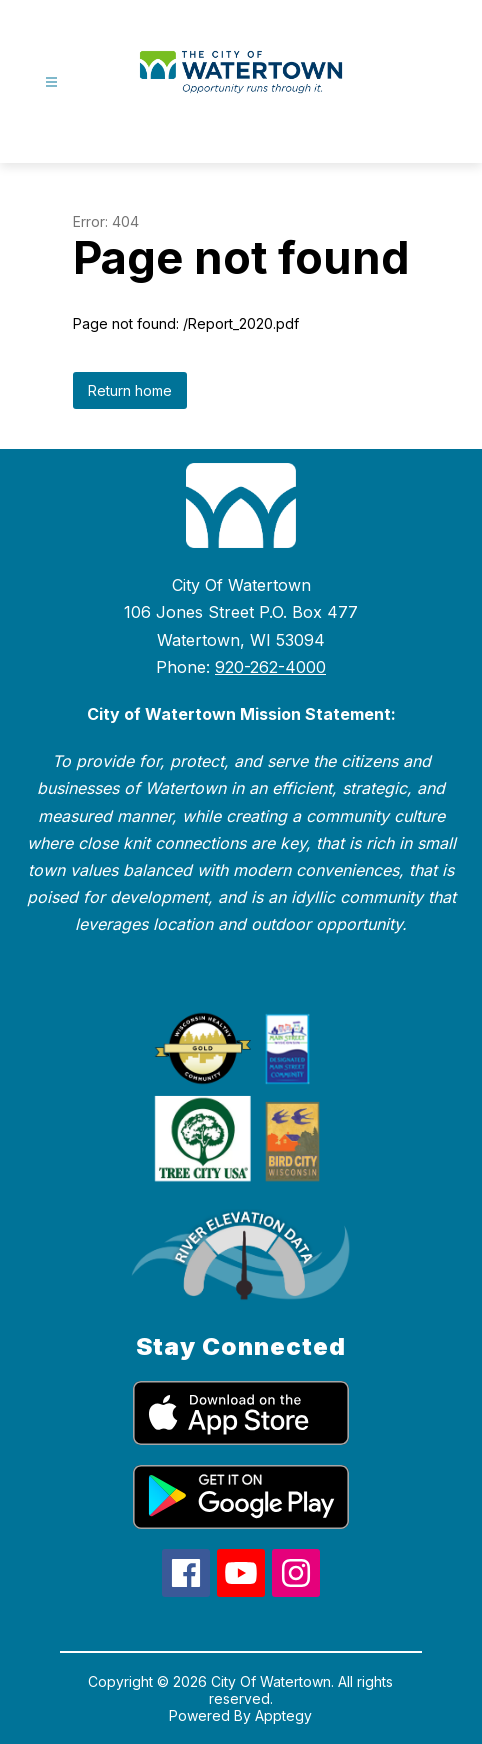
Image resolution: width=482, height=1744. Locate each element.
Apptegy (283, 1715)
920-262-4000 (270, 667)
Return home (130, 390)
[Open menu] (51, 82)
